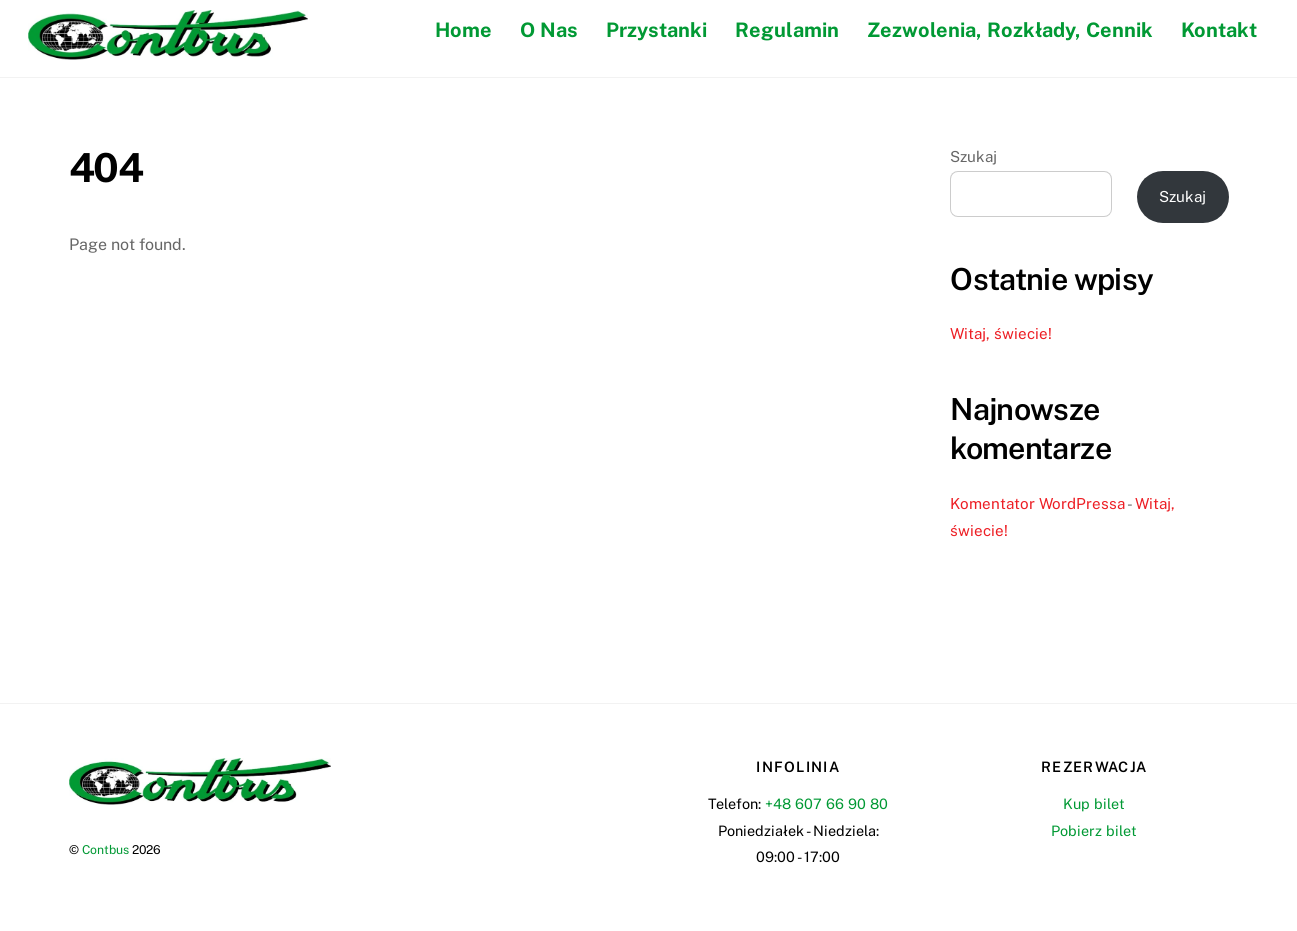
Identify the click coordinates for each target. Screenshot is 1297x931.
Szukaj (973, 156)
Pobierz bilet (1094, 830)
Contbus (105, 849)
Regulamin (787, 30)
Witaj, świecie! (1001, 333)
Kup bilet (1094, 803)
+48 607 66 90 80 (826, 803)
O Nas (549, 30)
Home (463, 30)
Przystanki (656, 30)
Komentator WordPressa (1037, 503)
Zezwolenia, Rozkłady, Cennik (1010, 30)
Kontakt (1219, 30)
